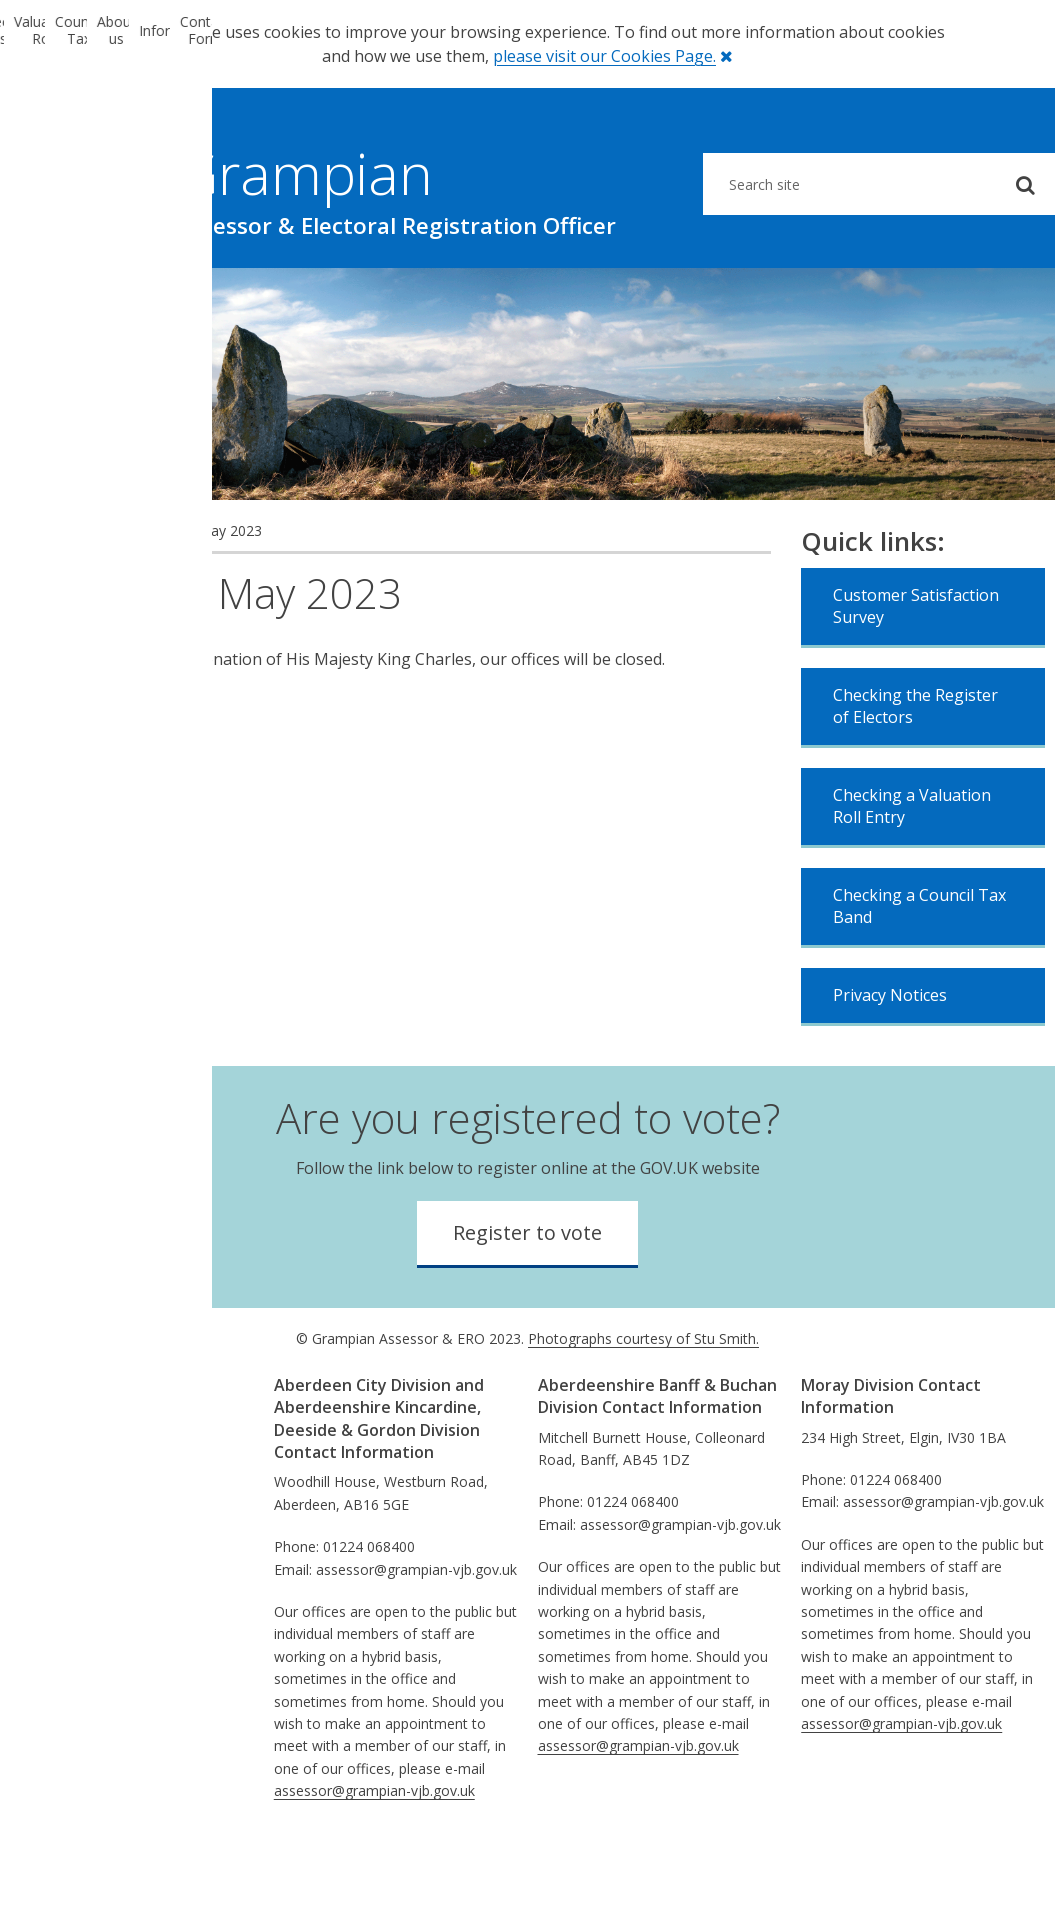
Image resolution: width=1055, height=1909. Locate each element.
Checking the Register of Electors (915, 768)
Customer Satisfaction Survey (916, 668)
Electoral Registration (87, 298)
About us (615, 298)
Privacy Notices (890, 1057)
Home (40, 592)
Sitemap (54, 1611)
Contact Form (967, 298)
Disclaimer (62, 1566)
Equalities (58, 1499)
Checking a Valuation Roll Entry (912, 868)
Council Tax (439, 298)
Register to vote (527, 1294)
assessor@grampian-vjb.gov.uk (374, 1852)
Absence (55, 1633)
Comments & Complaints (110, 1521)
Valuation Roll (263, 298)
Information (790, 298)
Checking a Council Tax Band (919, 968)
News (94, 592)
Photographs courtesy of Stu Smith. (643, 1400)
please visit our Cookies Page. (604, 56)
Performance (70, 1476)
